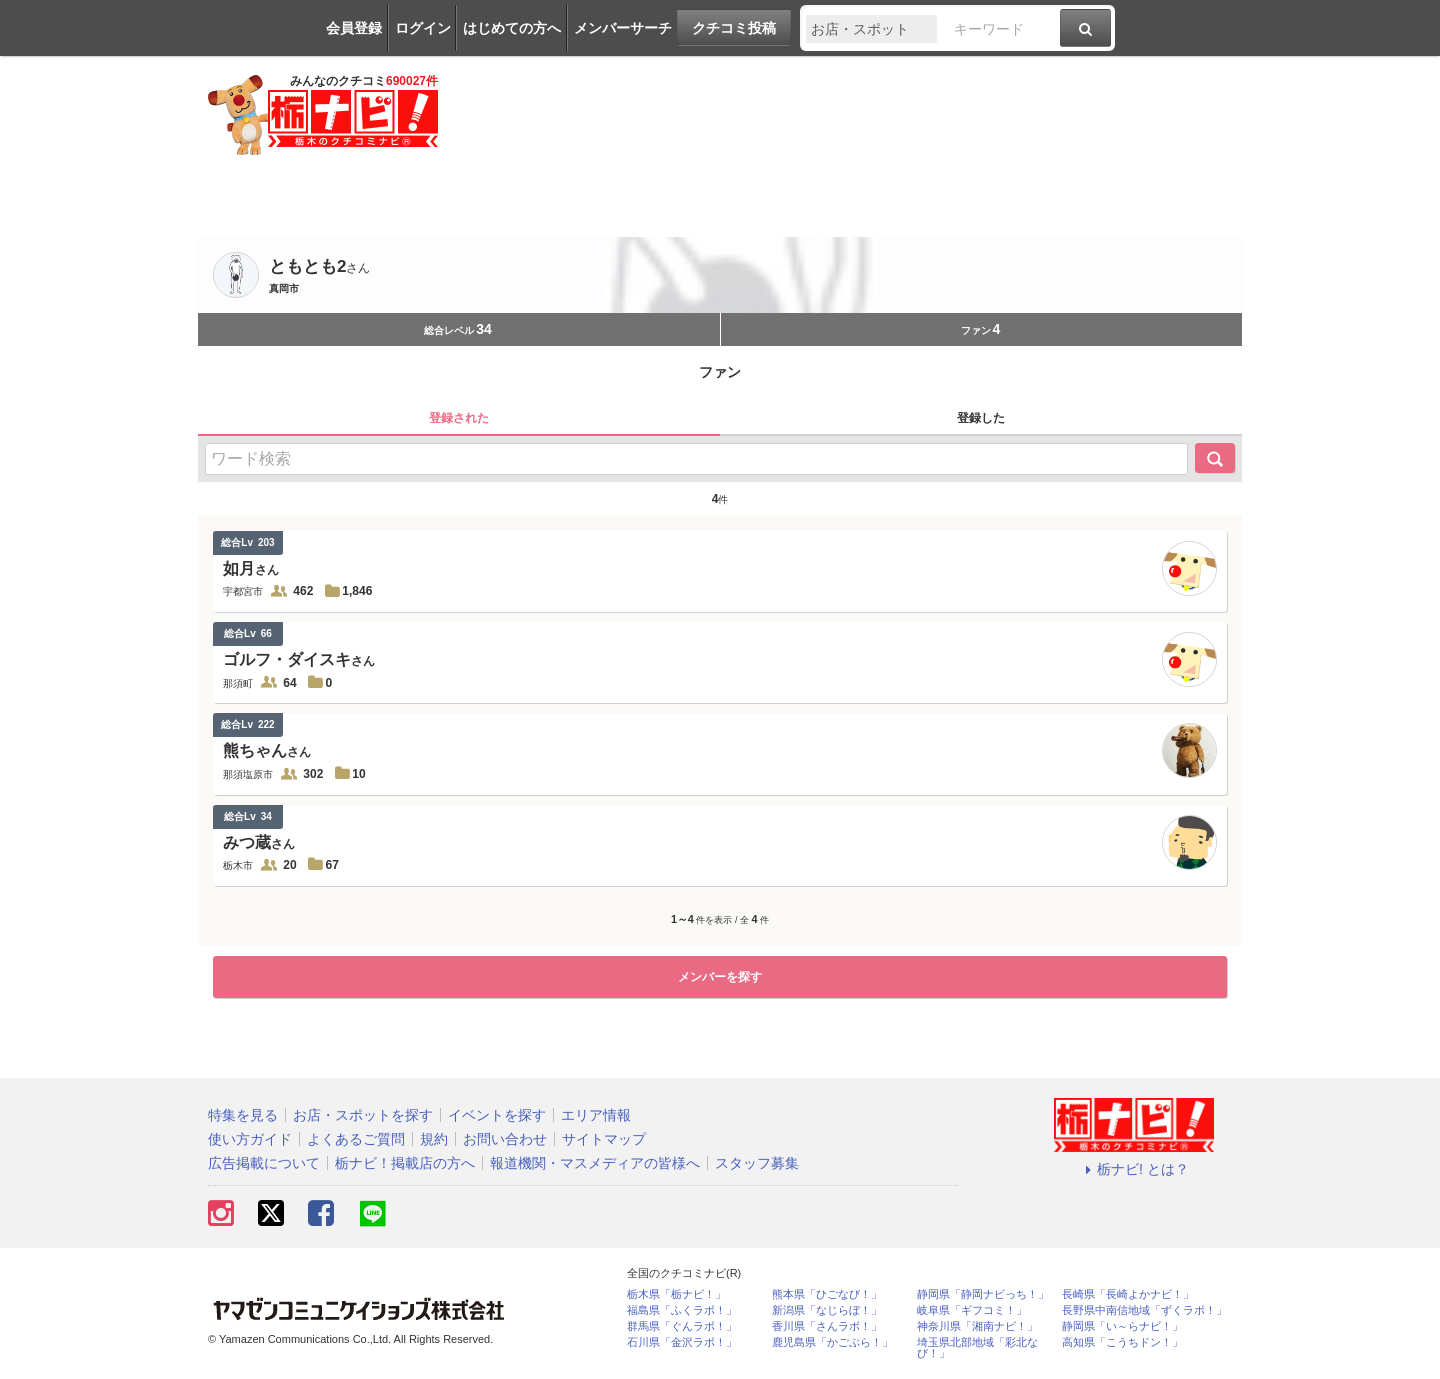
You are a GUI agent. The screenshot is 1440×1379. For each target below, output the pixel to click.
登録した (981, 418)
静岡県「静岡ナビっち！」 (983, 1294)
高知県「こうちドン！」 (1122, 1342)
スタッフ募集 (757, 1163)
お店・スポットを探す (363, 1115)
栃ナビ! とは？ (1134, 1169)
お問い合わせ (505, 1139)
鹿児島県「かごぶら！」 (832, 1342)
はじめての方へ (512, 28)
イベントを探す (497, 1115)
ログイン (423, 28)
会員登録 (354, 28)
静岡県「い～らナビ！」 (1122, 1326)
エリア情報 (596, 1115)
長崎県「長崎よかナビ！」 (1128, 1294)
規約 (434, 1139)
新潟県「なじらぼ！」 (827, 1310)
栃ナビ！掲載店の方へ (405, 1163)
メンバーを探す (720, 977)
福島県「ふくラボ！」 (682, 1310)
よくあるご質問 (356, 1139)
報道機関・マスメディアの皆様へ (595, 1163)
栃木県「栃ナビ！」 (676, 1294)
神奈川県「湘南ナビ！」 (977, 1326)
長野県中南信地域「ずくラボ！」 (1144, 1310)
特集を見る (243, 1115)
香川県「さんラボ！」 (827, 1326)
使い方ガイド (250, 1139)
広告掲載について (264, 1163)
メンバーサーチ (623, 28)
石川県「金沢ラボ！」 (682, 1342)
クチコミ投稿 (734, 28)
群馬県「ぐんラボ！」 (682, 1326)
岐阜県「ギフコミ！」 (972, 1310)
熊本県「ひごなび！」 (827, 1294)
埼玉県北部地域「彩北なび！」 (977, 1348)
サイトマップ (604, 1139)
